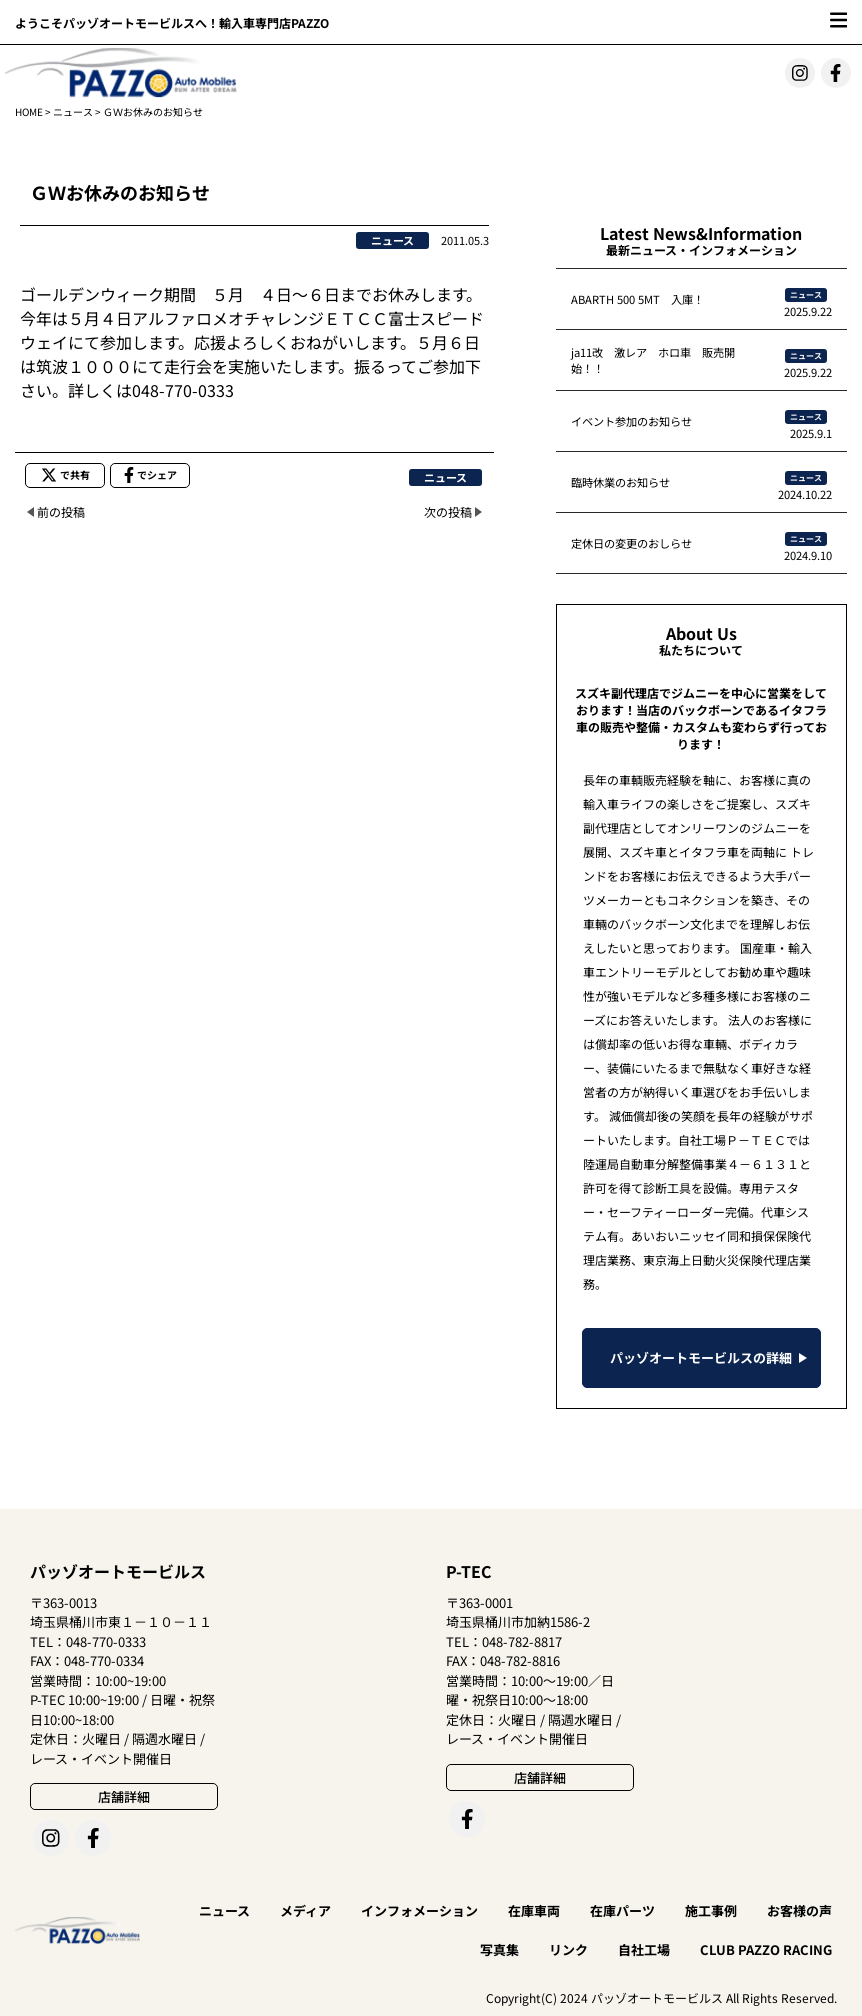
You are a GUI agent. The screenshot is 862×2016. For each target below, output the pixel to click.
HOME (29, 111)
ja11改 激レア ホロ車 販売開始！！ (653, 360)
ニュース (73, 111)
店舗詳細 (124, 1796)
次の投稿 (448, 511)
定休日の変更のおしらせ (631, 543)
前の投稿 (61, 511)
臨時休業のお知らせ (620, 482)
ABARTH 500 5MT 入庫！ (637, 299)
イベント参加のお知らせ (631, 421)
